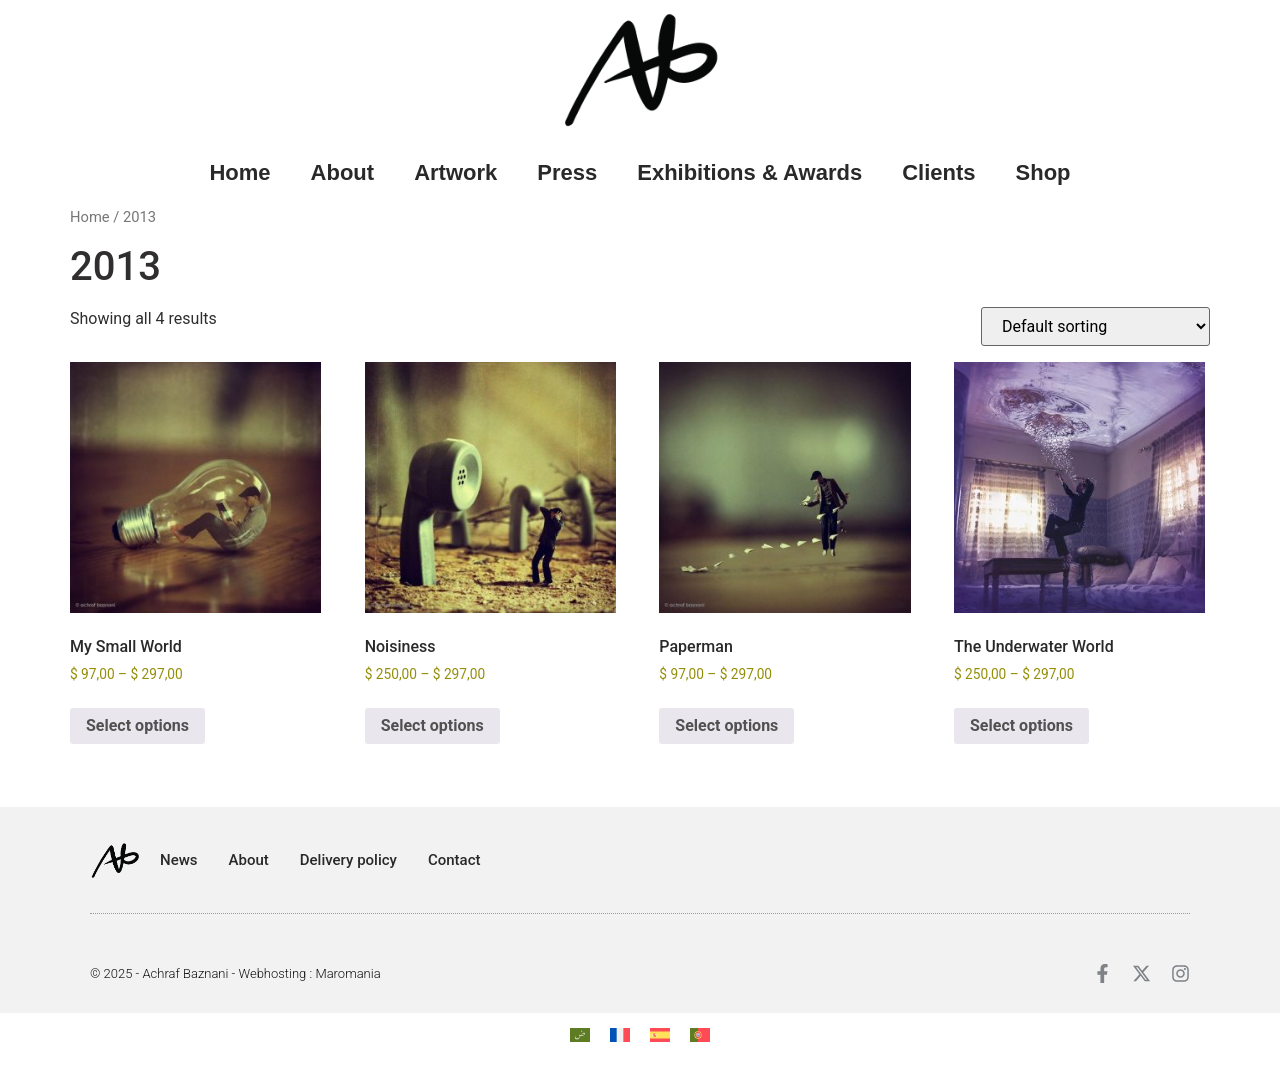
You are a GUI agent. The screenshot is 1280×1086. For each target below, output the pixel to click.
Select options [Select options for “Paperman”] (726, 725)
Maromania (347, 973)
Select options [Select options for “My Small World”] (137, 725)
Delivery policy (348, 860)
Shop (1043, 172)
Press (567, 172)
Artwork (455, 172)
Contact (454, 860)
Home (239, 172)
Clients (938, 172)
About (343, 172)
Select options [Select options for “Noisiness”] (432, 725)
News (179, 860)
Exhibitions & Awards (749, 172)
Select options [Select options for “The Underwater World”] (1021, 725)
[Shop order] (1095, 326)
